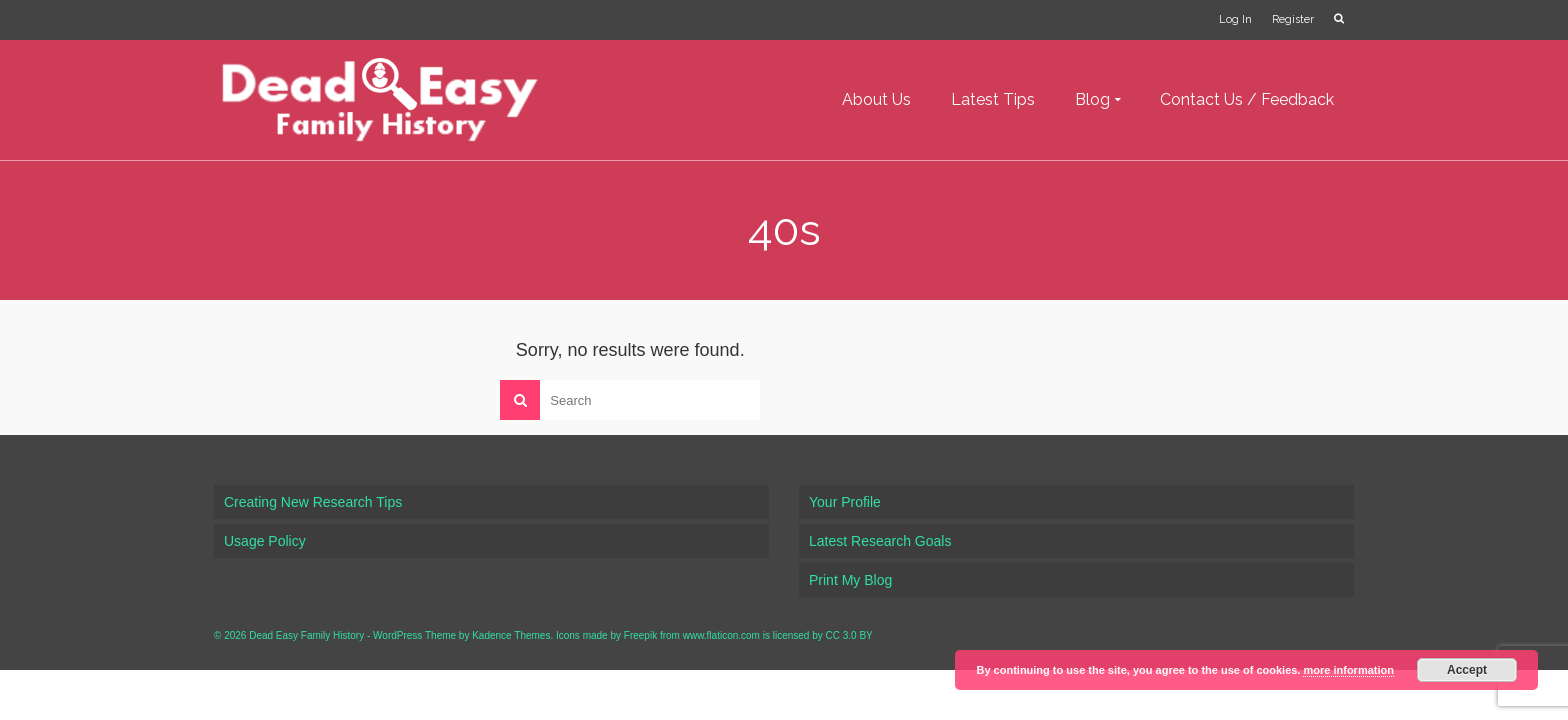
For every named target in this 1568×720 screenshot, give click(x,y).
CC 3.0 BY (849, 635)
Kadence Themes (511, 635)
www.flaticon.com (721, 635)
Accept (1467, 670)
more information (1348, 670)
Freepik (640, 635)
